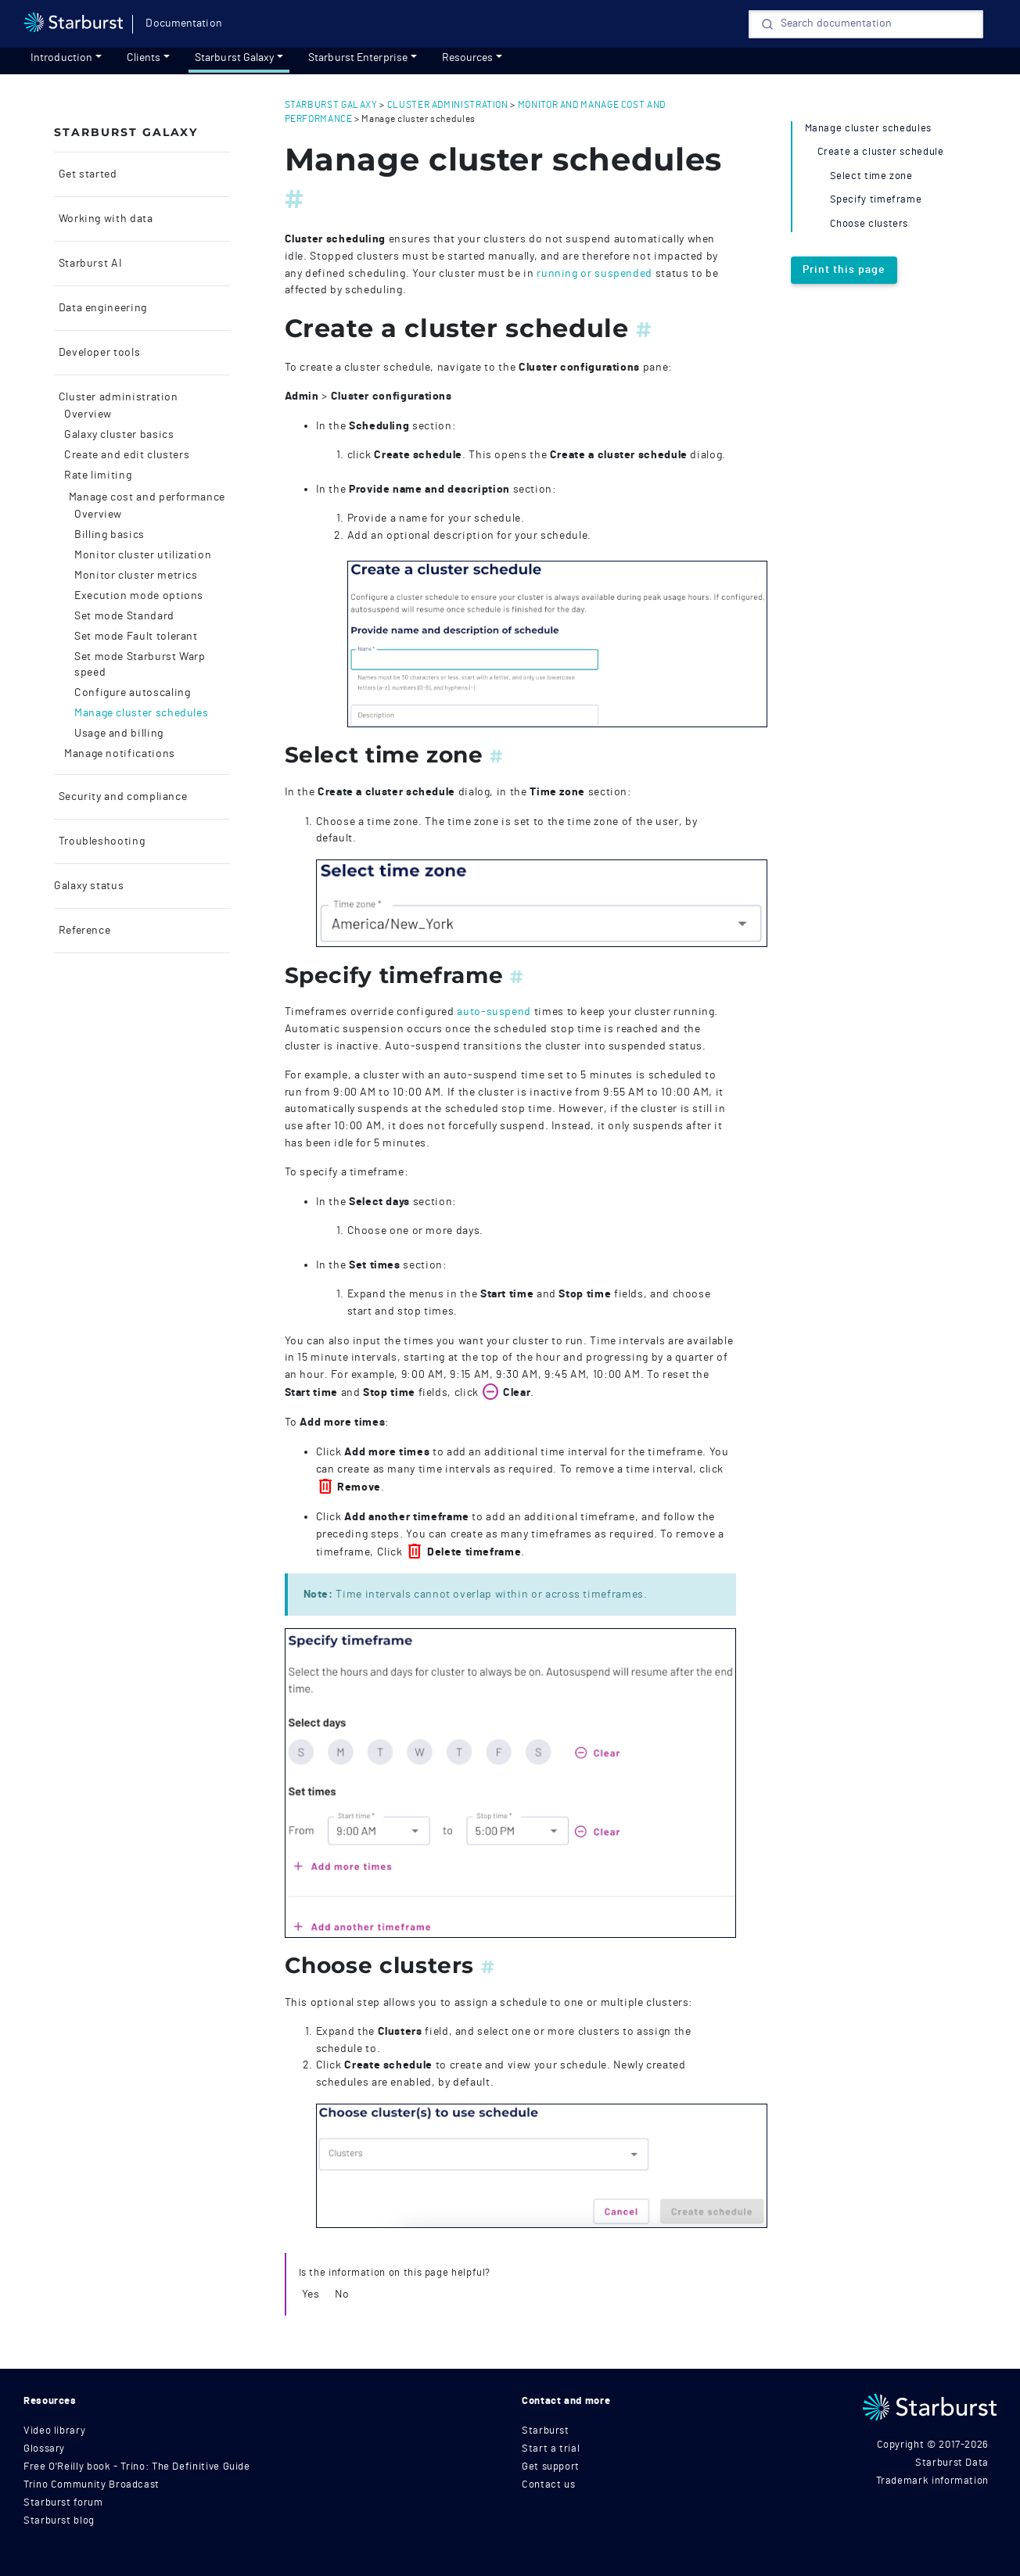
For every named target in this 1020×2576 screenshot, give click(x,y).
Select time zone (871, 176)
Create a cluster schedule (880, 152)
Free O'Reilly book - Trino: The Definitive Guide (136, 2467)
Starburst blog (59, 2521)
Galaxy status (89, 886)
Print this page (844, 269)
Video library (54, 2431)
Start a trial (551, 2449)
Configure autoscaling (132, 692)
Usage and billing (118, 733)
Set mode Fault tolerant (136, 636)
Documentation (183, 23)
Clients (144, 57)
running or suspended (594, 273)
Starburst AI (89, 263)
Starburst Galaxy (235, 57)
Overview (88, 414)
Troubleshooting (100, 841)
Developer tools (98, 352)
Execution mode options (138, 595)
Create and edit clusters (126, 455)
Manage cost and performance (145, 497)
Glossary (44, 2449)
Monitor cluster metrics (136, 575)
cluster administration (447, 104)
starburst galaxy (331, 104)
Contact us (548, 2485)
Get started (86, 174)
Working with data (104, 218)
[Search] (866, 24)
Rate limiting (97, 475)
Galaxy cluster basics (119, 434)
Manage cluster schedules (141, 713)
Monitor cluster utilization (142, 555)
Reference (83, 930)
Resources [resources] (468, 57)
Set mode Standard (124, 616)
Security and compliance (121, 796)
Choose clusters (869, 224)
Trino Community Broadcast (91, 2485)
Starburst (545, 2431)
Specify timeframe (876, 200)
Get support (551, 2467)
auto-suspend (494, 1011)
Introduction (61, 57)
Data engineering (101, 308)
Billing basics (109, 534)
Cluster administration (117, 397)
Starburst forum (63, 2503)
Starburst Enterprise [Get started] (358, 57)
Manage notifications (119, 753)
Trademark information (932, 2481)
